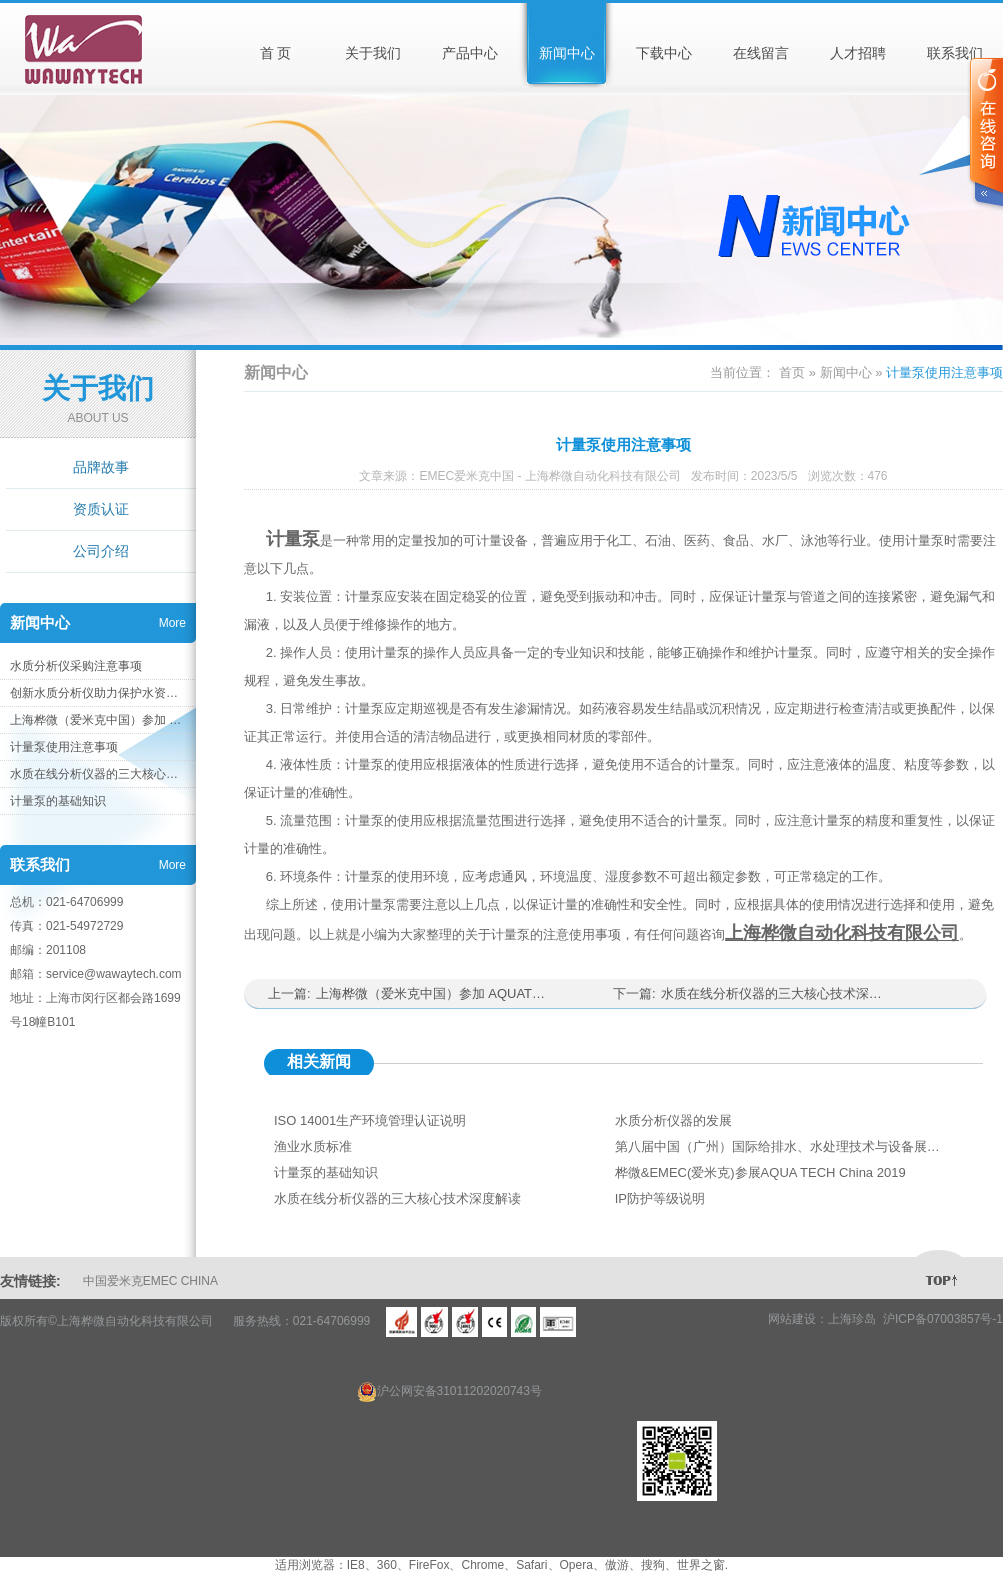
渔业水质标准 (313, 1146)
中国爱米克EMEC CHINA (150, 1281)
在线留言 (761, 53)
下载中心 (664, 53)
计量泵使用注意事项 (64, 747)
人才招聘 (858, 53)
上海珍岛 (852, 1319)
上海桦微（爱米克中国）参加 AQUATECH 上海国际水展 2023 (97, 720)
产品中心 (470, 53)
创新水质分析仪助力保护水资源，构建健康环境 (97, 693)
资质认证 (101, 509)
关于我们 (373, 53)
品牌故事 (101, 467)
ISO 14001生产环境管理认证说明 (370, 1120)
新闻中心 (567, 53)
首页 (792, 372)
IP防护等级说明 (660, 1198)
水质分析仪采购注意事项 (76, 666)
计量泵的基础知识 (58, 801)
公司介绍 (101, 551)
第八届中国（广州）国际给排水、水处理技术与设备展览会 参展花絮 (780, 1146)
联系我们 (955, 53)
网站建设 (792, 1319)
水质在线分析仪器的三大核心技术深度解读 (97, 774)
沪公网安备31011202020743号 (449, 1391)
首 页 (276, 53)
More (172, 623)
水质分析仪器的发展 (673, 1120)
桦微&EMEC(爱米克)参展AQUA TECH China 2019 (760, 1172)
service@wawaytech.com (114, 974)
